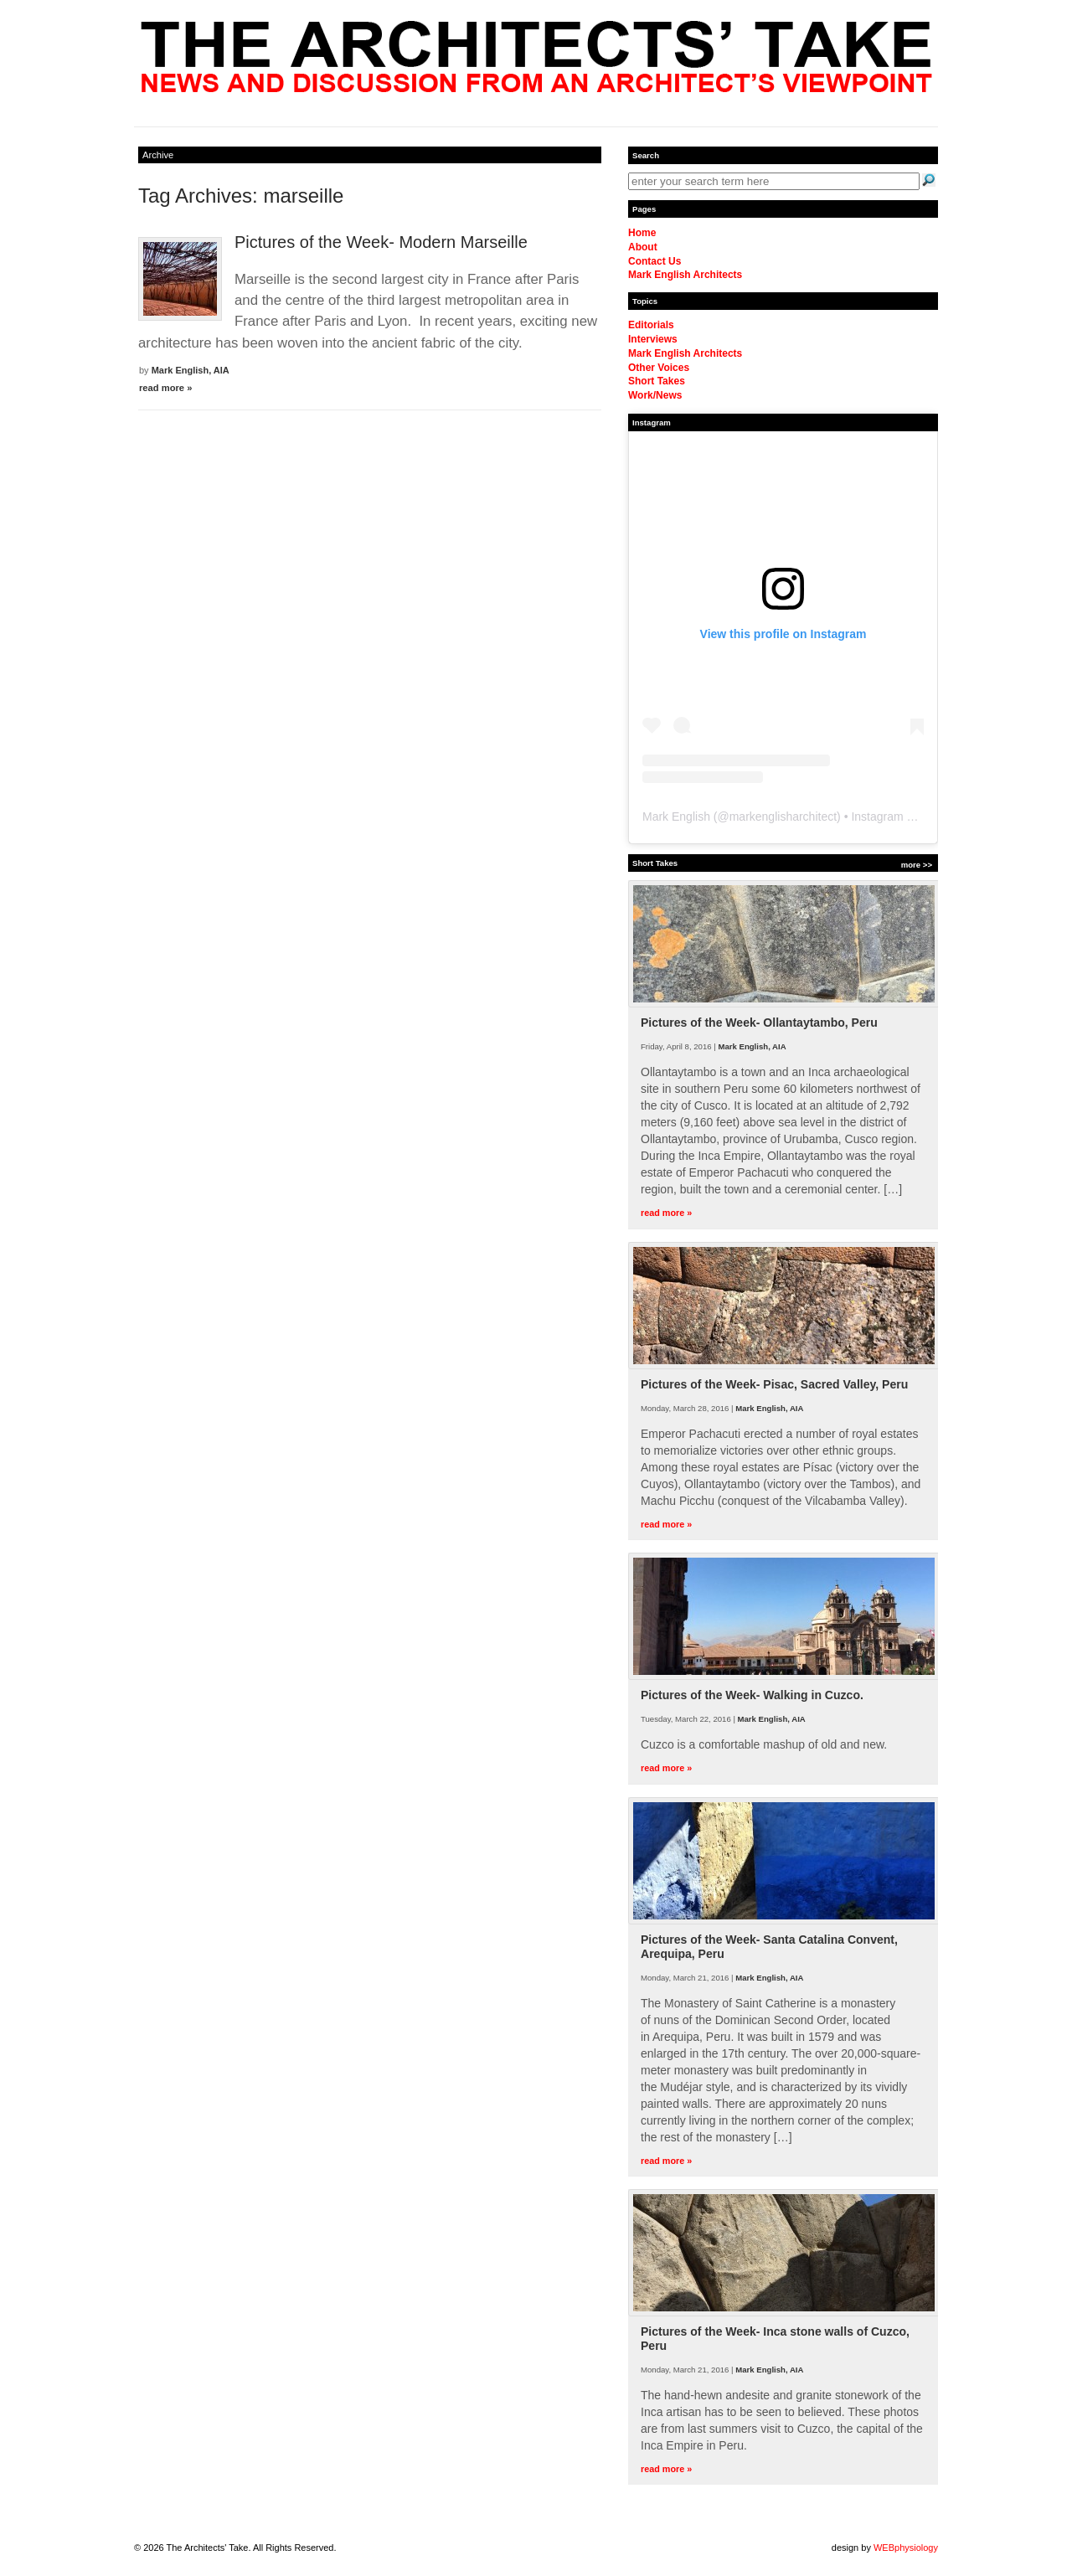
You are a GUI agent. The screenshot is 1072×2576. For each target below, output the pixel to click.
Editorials (651, 325)
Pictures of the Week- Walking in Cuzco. (752, 1695)
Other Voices (658, 368)
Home (642, 233)
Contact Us (654, 261)
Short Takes (656, 381)
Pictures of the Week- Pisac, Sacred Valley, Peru (774, 1384)
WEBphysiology (906, 2548)
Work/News (655, 395)
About (642, 247)
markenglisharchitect (783, 816)
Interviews (653, 339)
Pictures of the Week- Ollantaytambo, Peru (759, 1022)
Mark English (676, 816)
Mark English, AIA (190, 370)
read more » (165, 388)
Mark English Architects (685, 275)
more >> (916, 864)
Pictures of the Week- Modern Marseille (381, 242)
